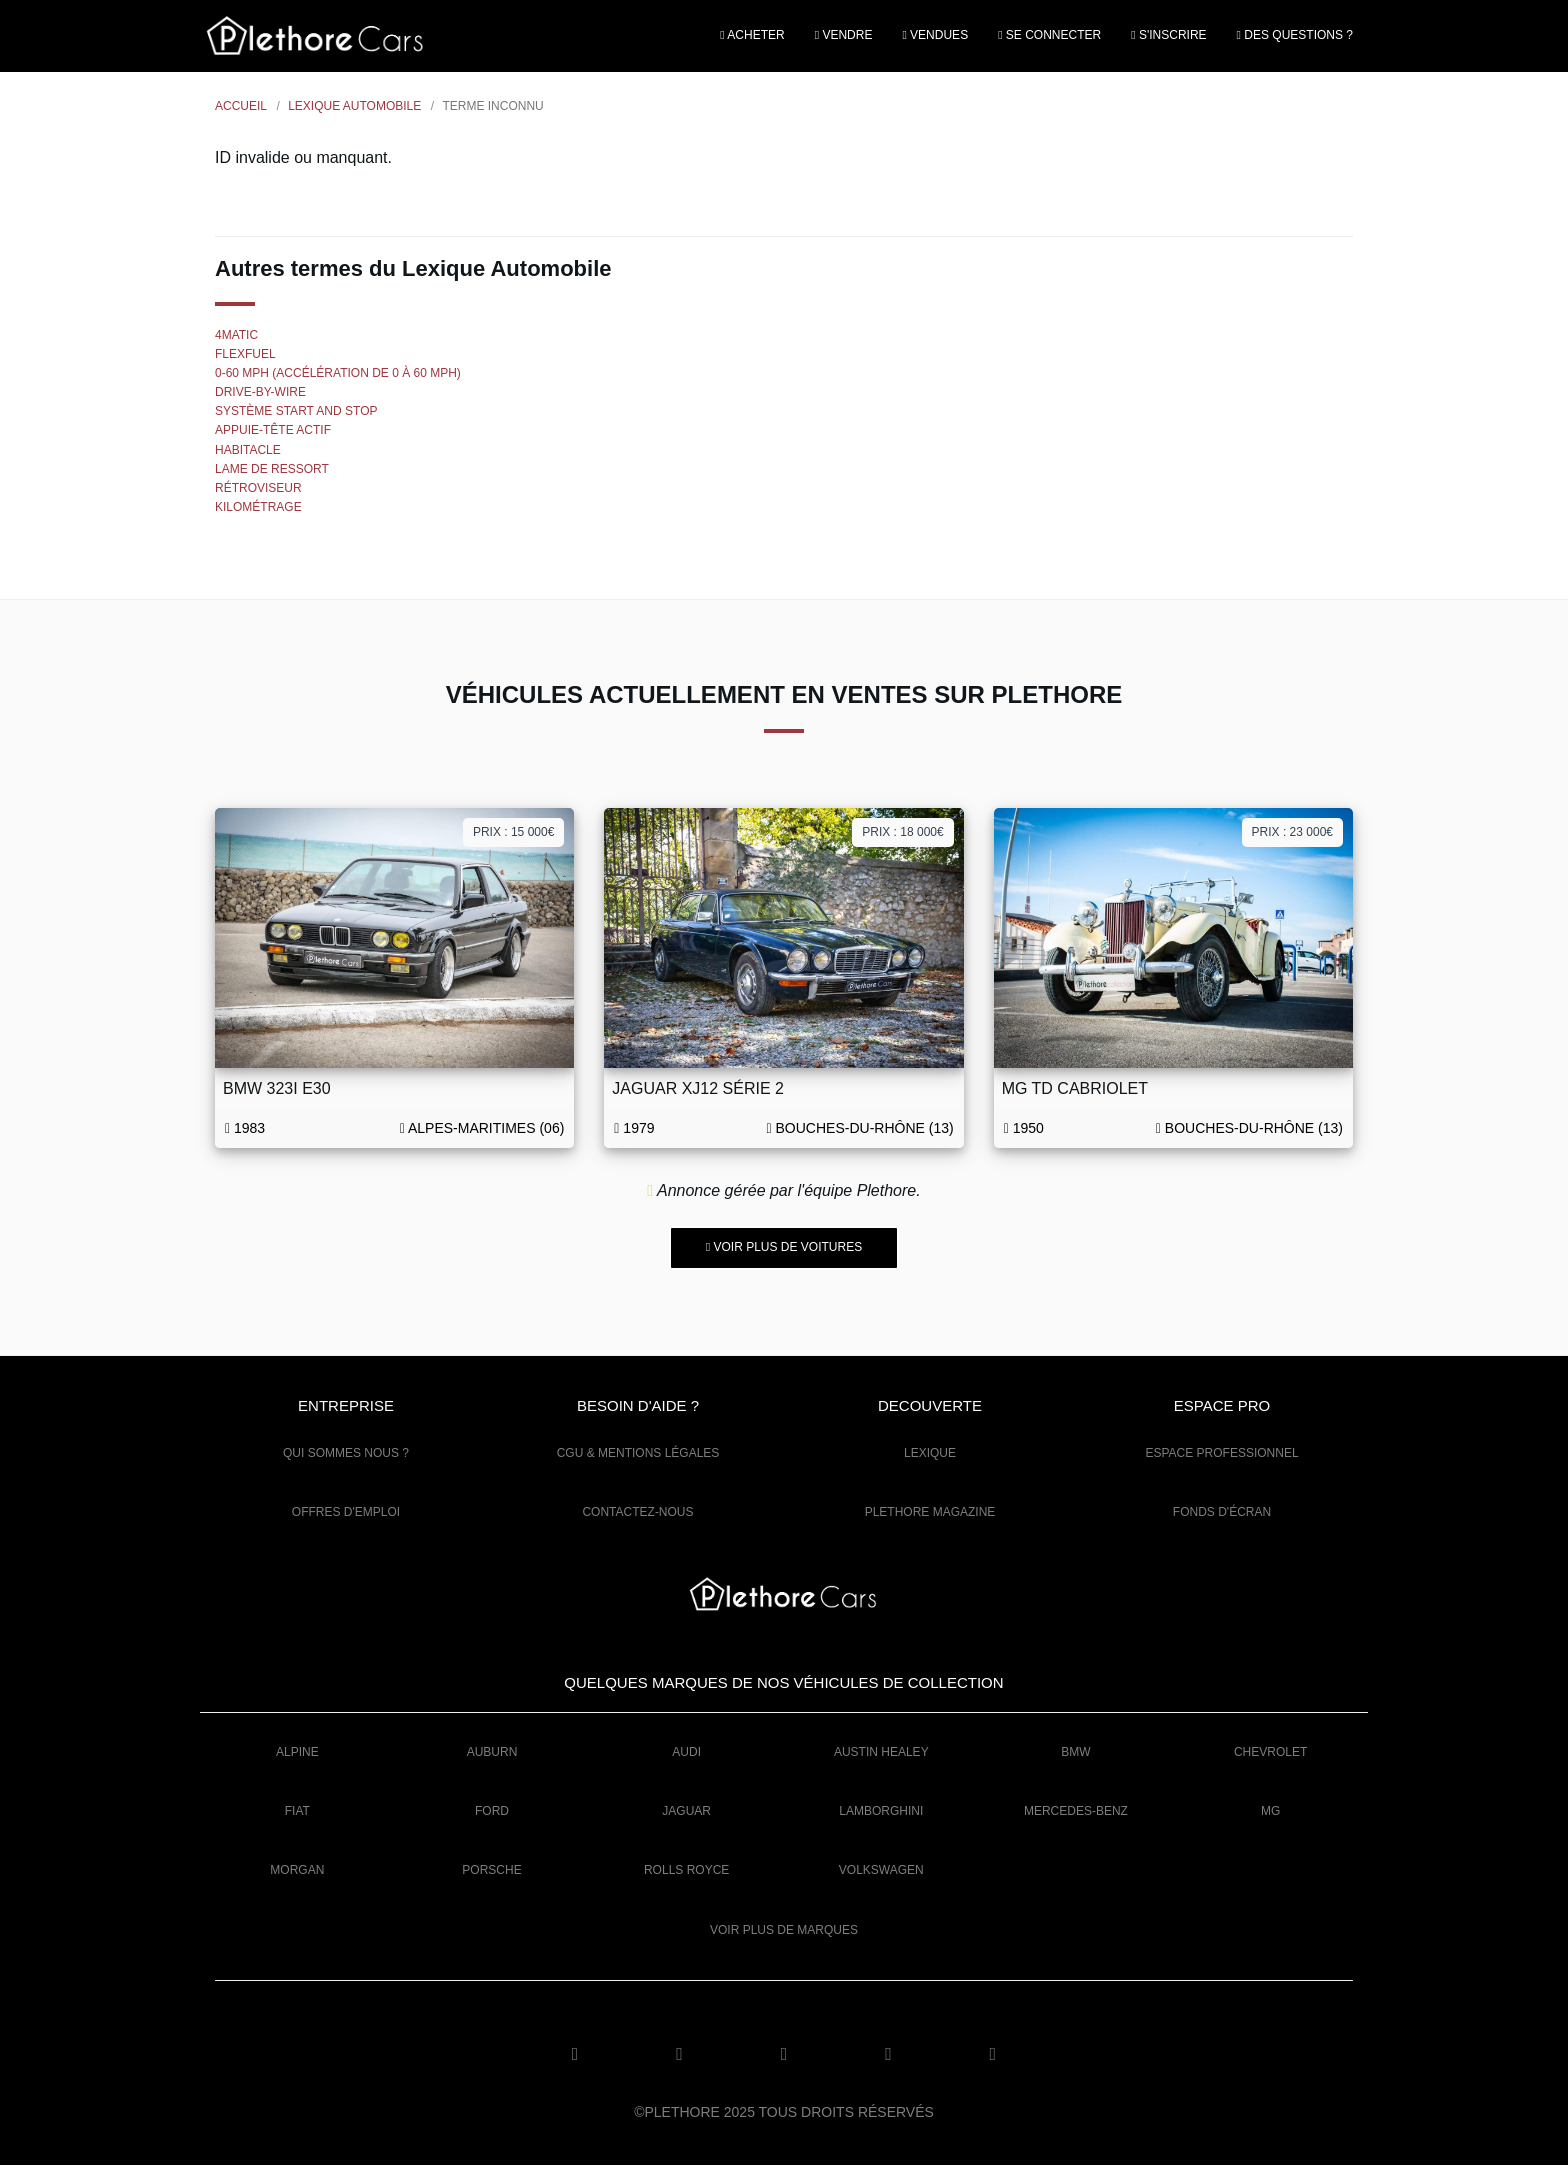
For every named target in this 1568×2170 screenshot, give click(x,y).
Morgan (297, 1875)
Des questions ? (1295, 37)
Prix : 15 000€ (513, 836)
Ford (492, 1816)
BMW (1075, 1756)
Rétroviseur (258, 492)
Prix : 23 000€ (1292, 836)
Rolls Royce (686, 1875)
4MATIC (236, 339)
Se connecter (1049, 37)
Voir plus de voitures (784, 1252)
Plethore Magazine (930, 1517)
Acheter (752, 37)
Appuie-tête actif (273, 435)
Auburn (492, 1756)
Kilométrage (258, 512)
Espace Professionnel (1221, 1458)
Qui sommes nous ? (346, 1458)
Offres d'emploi (346, 1517)
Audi (686, 1756)
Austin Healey (881, 1756)
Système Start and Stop (296, 416)
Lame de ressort (272, 473)
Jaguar (686, 1816)
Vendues (935, 37)
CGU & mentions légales (638, 1458)
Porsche (491, 1875)
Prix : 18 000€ (902, 836)
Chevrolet (1270, 1756)
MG (1270, 1816)
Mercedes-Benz (1076, 1816)
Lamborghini (881, 1816)
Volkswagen (881, 1875)
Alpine (297, 1756)
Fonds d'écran (1222, 1517)
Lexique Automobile (354, 110)
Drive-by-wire (260, 397)
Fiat (297, 1816)
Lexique (930, 1458)
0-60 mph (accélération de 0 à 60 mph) (338, 377)
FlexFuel (245, 358)
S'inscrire (1168, 37)
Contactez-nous (637, 1517)
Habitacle (248, 454)
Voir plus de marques (784, 1934)
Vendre (844, 37)
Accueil (241, 110)
